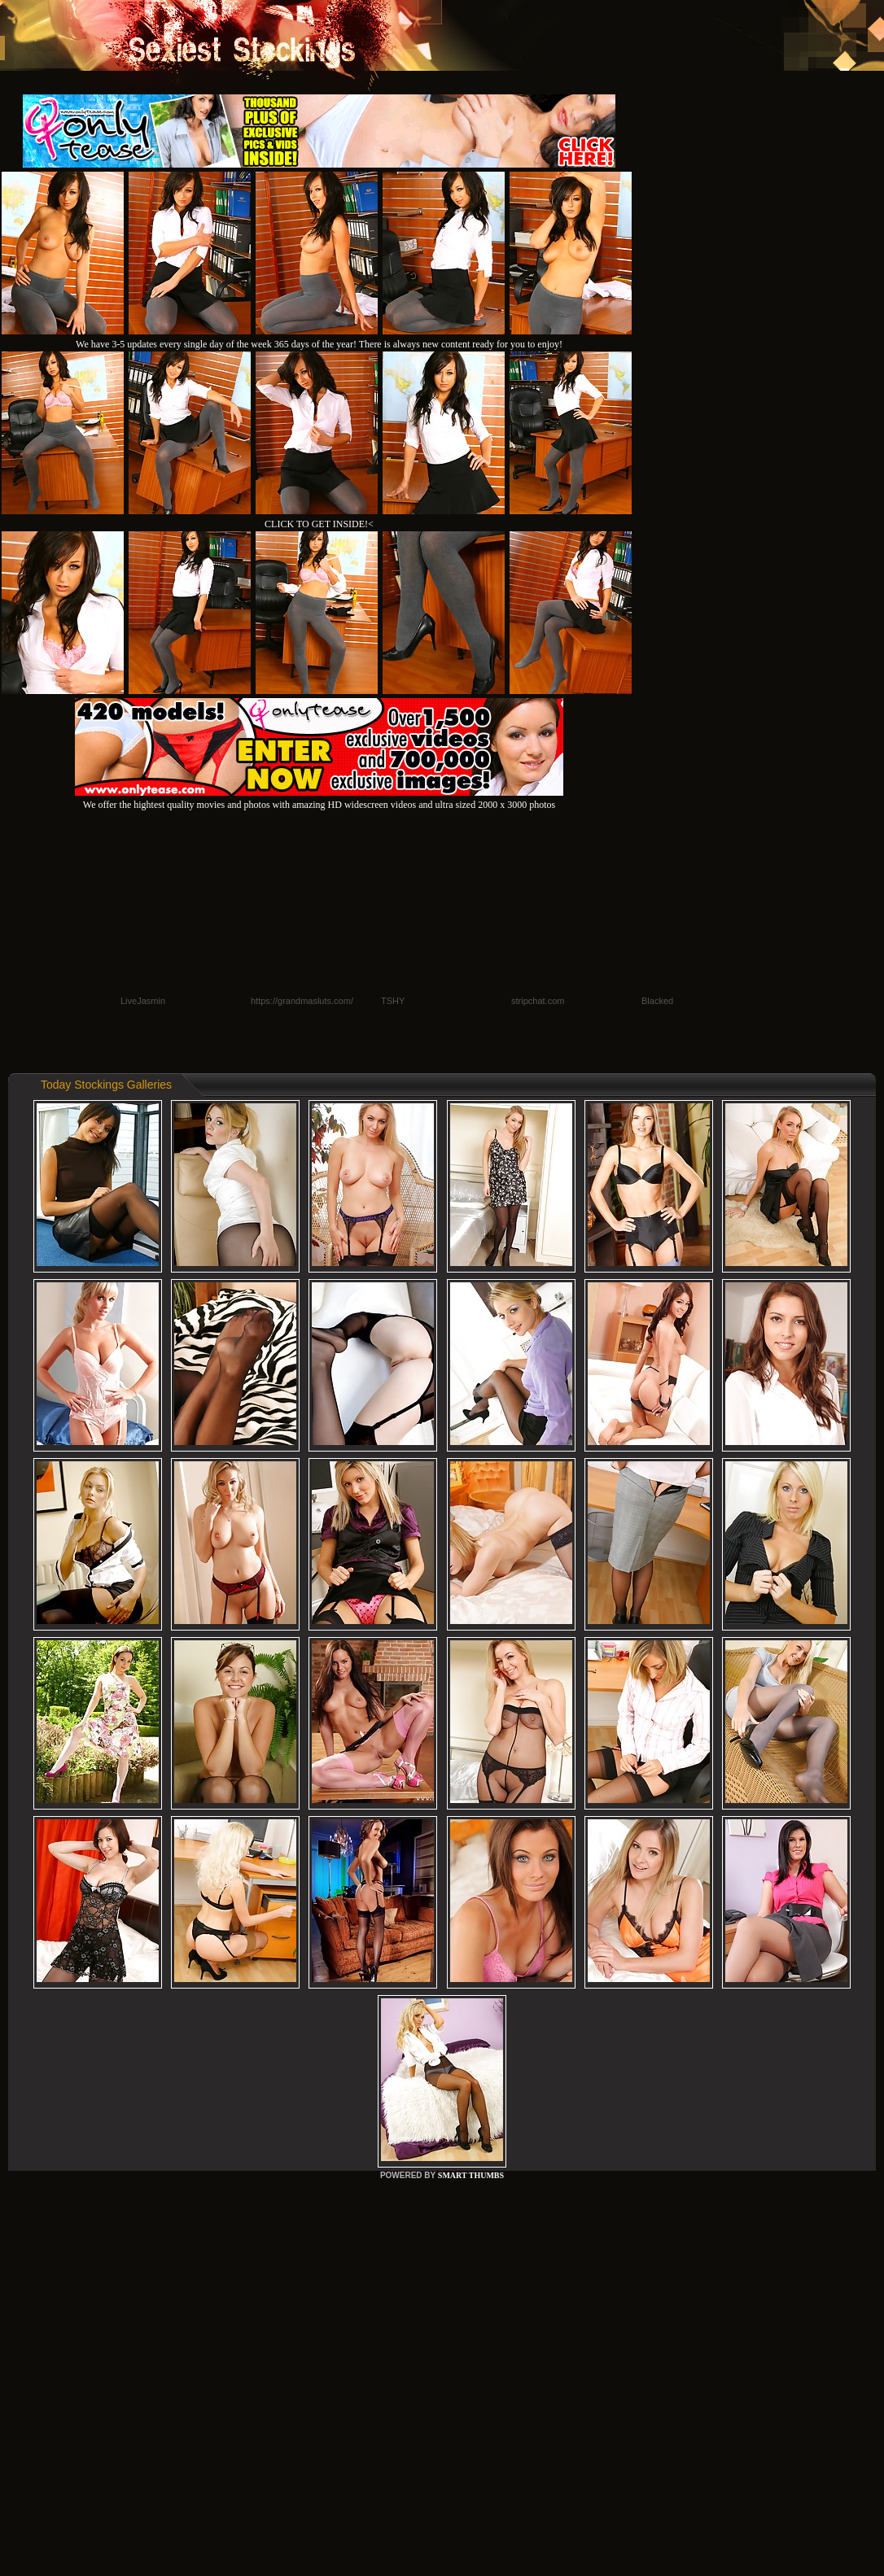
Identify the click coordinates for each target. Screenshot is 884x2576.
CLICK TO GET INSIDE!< (319, 524)
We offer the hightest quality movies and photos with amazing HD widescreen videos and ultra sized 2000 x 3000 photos (319, 798)
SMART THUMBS (471, 2175)
